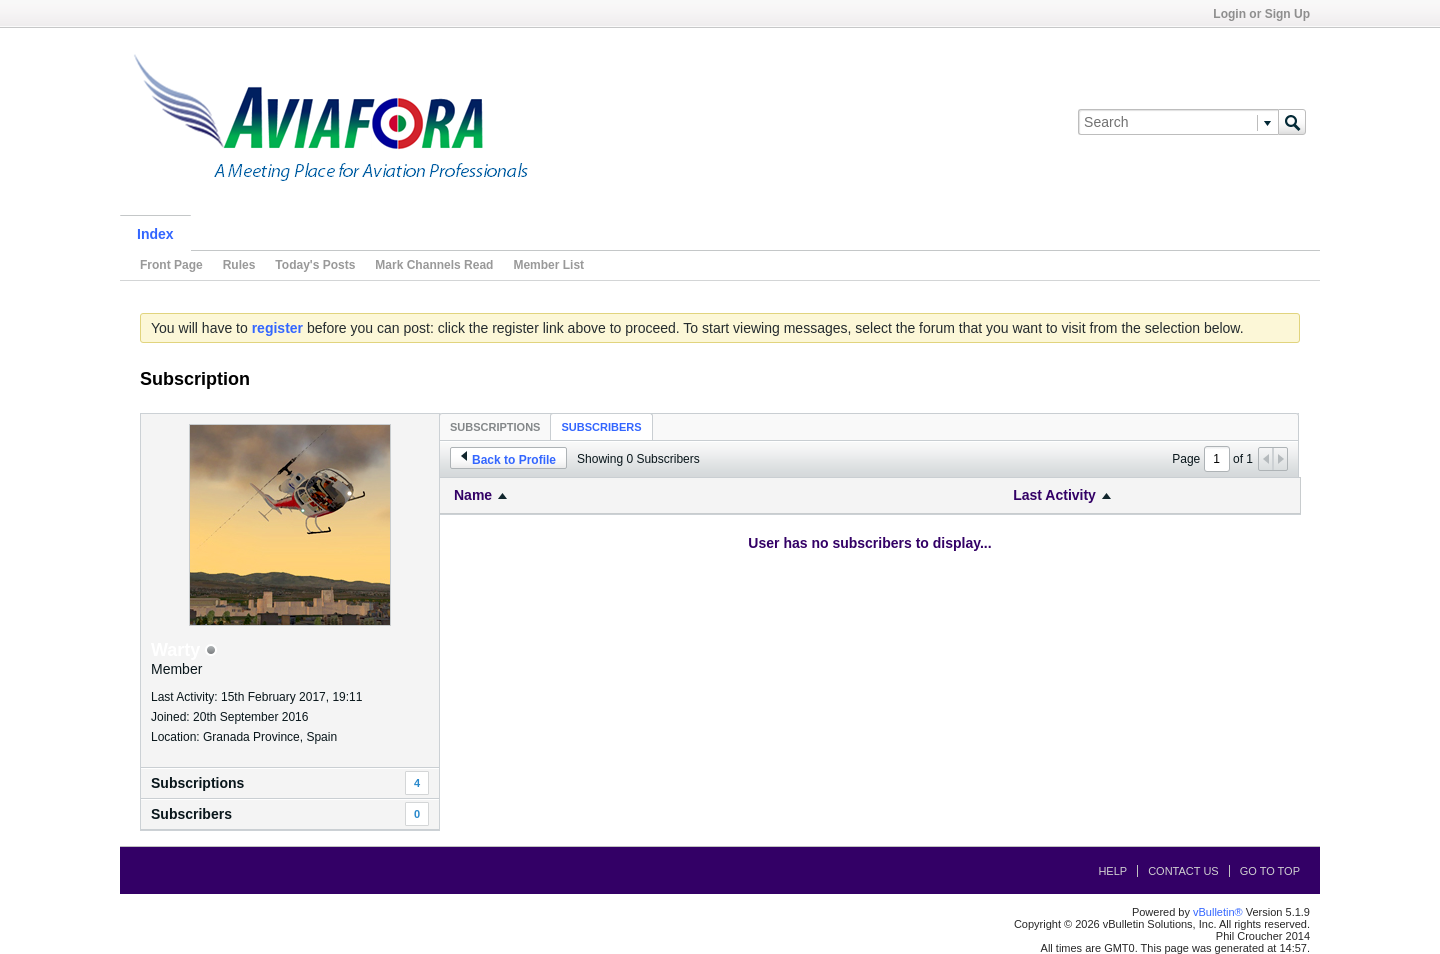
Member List (548, 265)
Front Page (171, 265)
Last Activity (1054, 495)
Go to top (1270, 871)
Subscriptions (495, 427)
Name (473, 495)
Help (1112, 871)
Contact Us (1183, 871)
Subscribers (601, 427)
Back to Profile (508, 459)
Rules (239, 265)
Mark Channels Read (434, 265)
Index (155, 234)
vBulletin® (1218, 912)
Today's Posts (315, 265)
